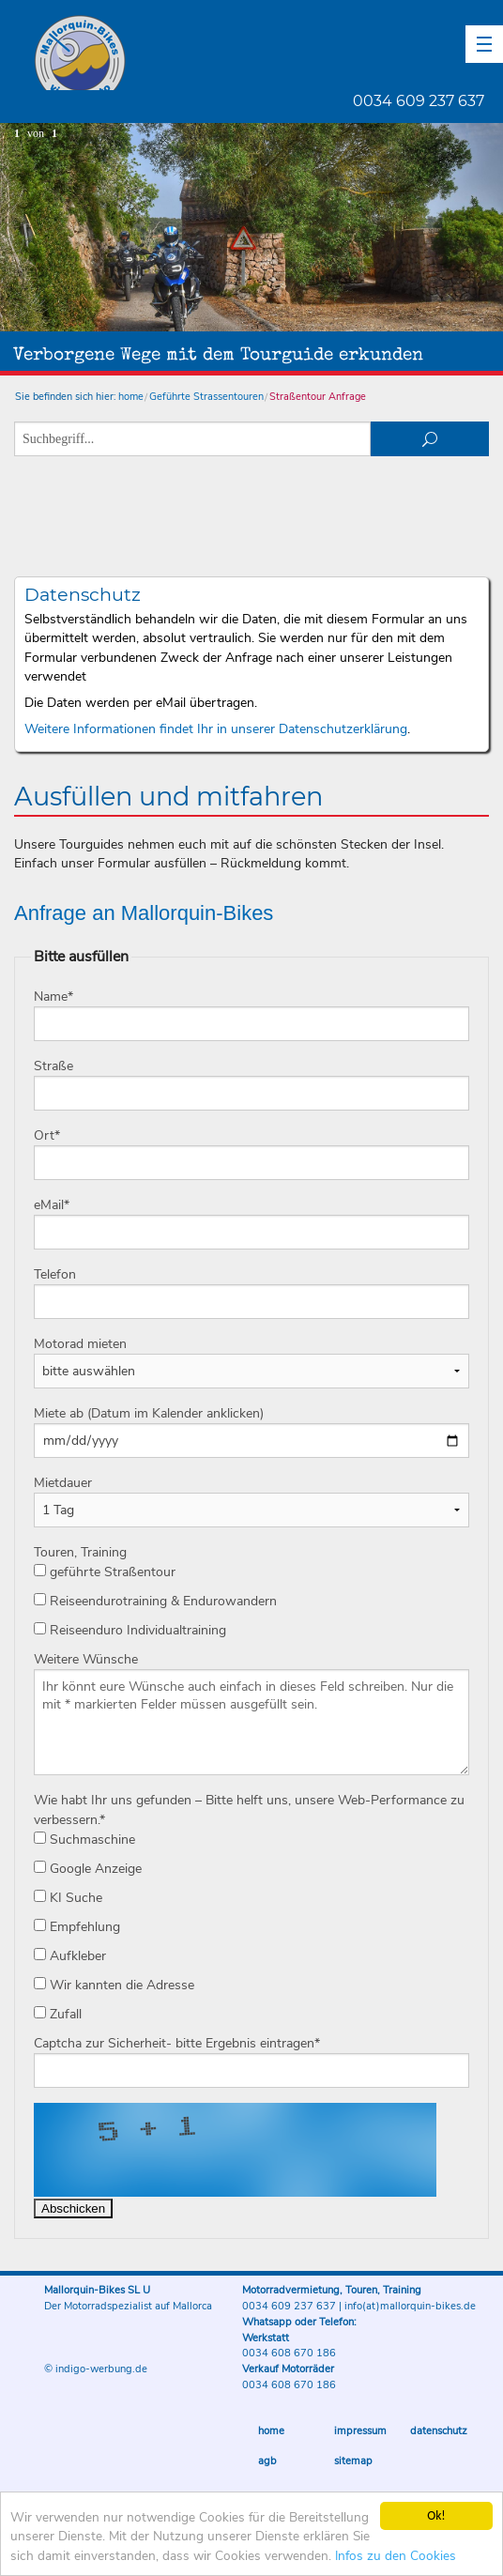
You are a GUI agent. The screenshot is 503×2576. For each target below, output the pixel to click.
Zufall (58, 2014)
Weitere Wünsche (86, 1659)
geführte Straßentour (104, 1572)
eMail (51, 1205)
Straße (53, 1066)
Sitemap (353, 2461)
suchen (430, 439)
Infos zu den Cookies (395, 2557)
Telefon (55, 1274)
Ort (47, 1135)
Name (53, 996)
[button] (484, 44)
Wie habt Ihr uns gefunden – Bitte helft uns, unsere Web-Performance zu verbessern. (249, 1810)
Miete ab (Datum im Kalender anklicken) (149, 1413)
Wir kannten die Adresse (114, 1985)
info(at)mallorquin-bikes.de (410, 2306)
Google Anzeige (88, 1869)
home (131, 397)
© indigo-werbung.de (95, 2369)
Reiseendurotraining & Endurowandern (155, 1601)
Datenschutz (438, 2431)
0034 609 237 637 (418, 101)
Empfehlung (77, 1927)
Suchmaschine (84, 1839)
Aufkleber (70, 1956)
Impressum (360, 2431)
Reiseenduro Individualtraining (130, 1630)
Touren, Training (80, 1552)
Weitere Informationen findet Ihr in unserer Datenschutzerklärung (215, 729)
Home (271, 2431)
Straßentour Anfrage (317, 397)
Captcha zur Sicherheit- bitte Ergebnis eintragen (177, 2043)
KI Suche (68, 1898)
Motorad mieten (80, 1344)
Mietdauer (63, 1483)
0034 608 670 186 (289, 2353)
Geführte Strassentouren (206, 397)
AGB (267, 2461)
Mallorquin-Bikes (190, 52)
